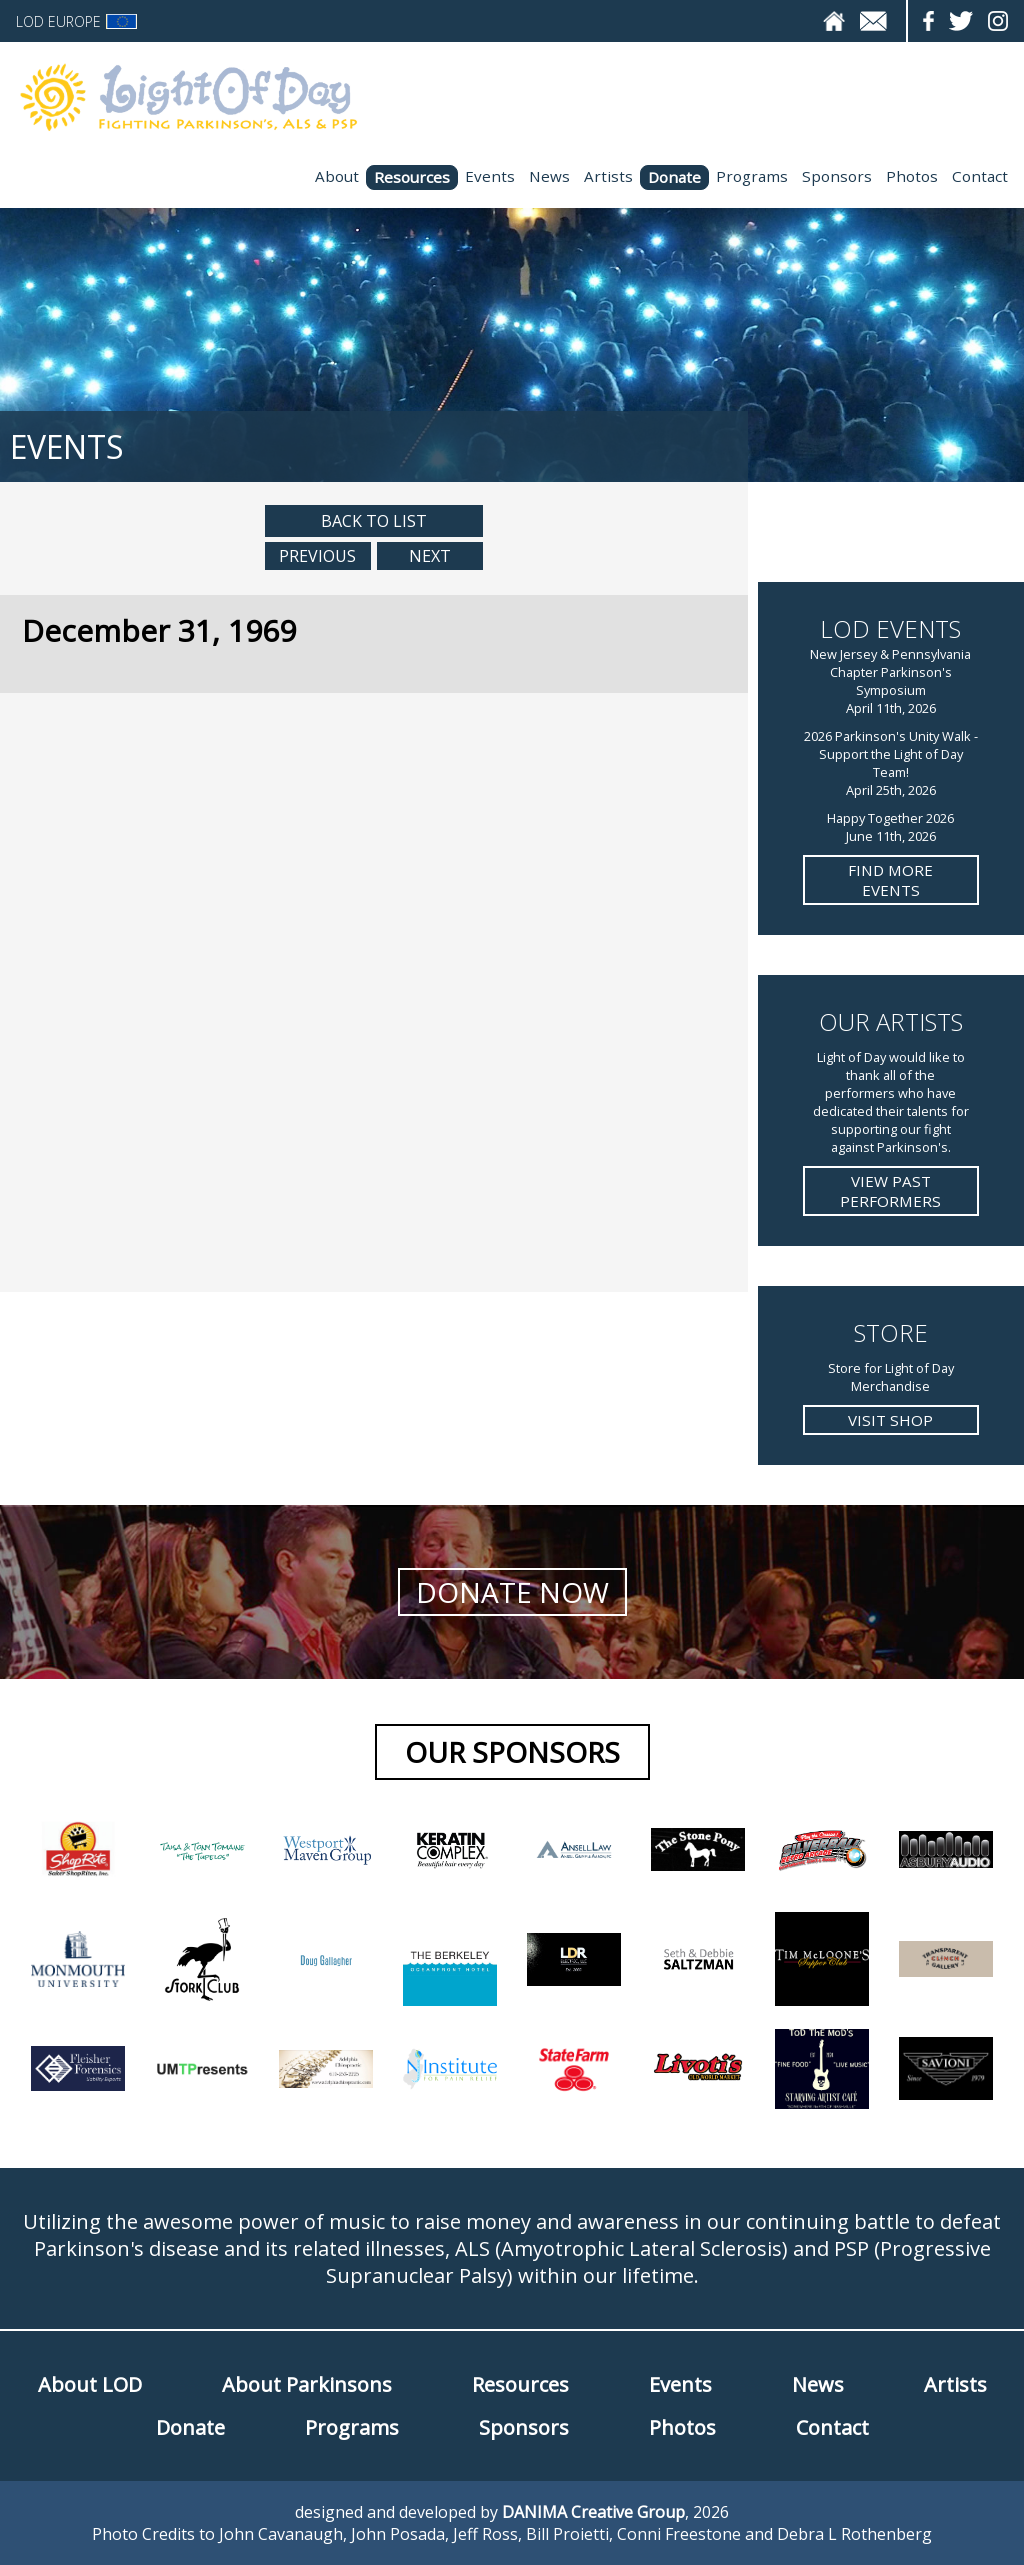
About (337, 176)
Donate (674, 177)
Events (490, 176)
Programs (752, 176)
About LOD (90, 2384)
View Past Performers (890, 1191)
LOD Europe (76, 21)
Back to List (374, 521)
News (549, 176)
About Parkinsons (307, 2384)
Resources (412, 177)
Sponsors (837, 176)
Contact (980, 176)
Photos (912, 176)
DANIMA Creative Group (593, 2512)
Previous (317, 556)
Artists (608, 176)
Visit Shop (890, 1420)
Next (430, 556)
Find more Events (890, 880)
